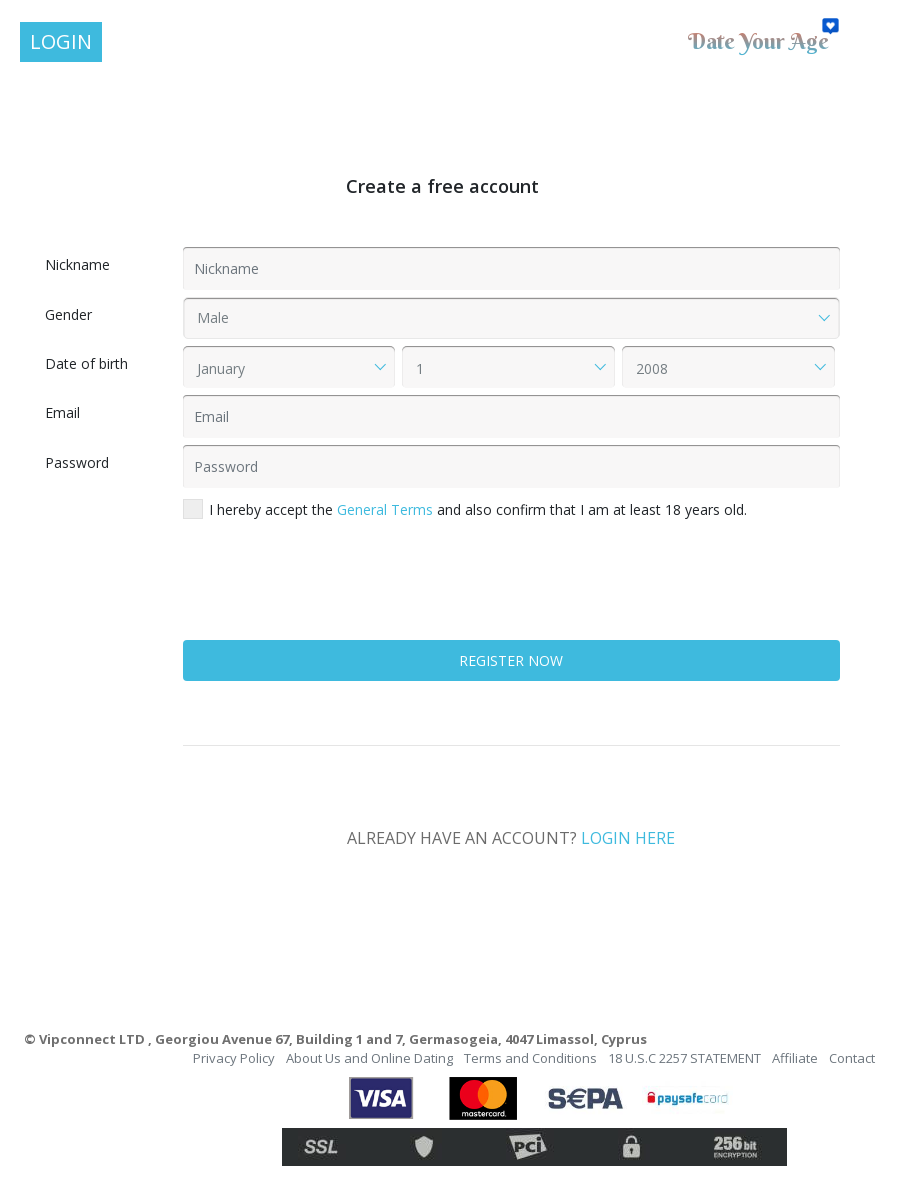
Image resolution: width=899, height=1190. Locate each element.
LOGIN (61, 41)
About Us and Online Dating (369, 1058)
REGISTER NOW (511, 660)
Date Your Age (758, 41)
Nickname (77, 264)
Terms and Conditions (530, 1058)
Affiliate (795, 1058)
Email (62, 412)
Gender (68, 314)
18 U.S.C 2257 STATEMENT (684, 1058)
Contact (852, 1058)
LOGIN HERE (628, 838)
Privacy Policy (234, 1058)
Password (77, 462)
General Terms (385, 509)
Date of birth (86, 363)
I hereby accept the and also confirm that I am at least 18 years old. (465, 509)
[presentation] (335, 594)
